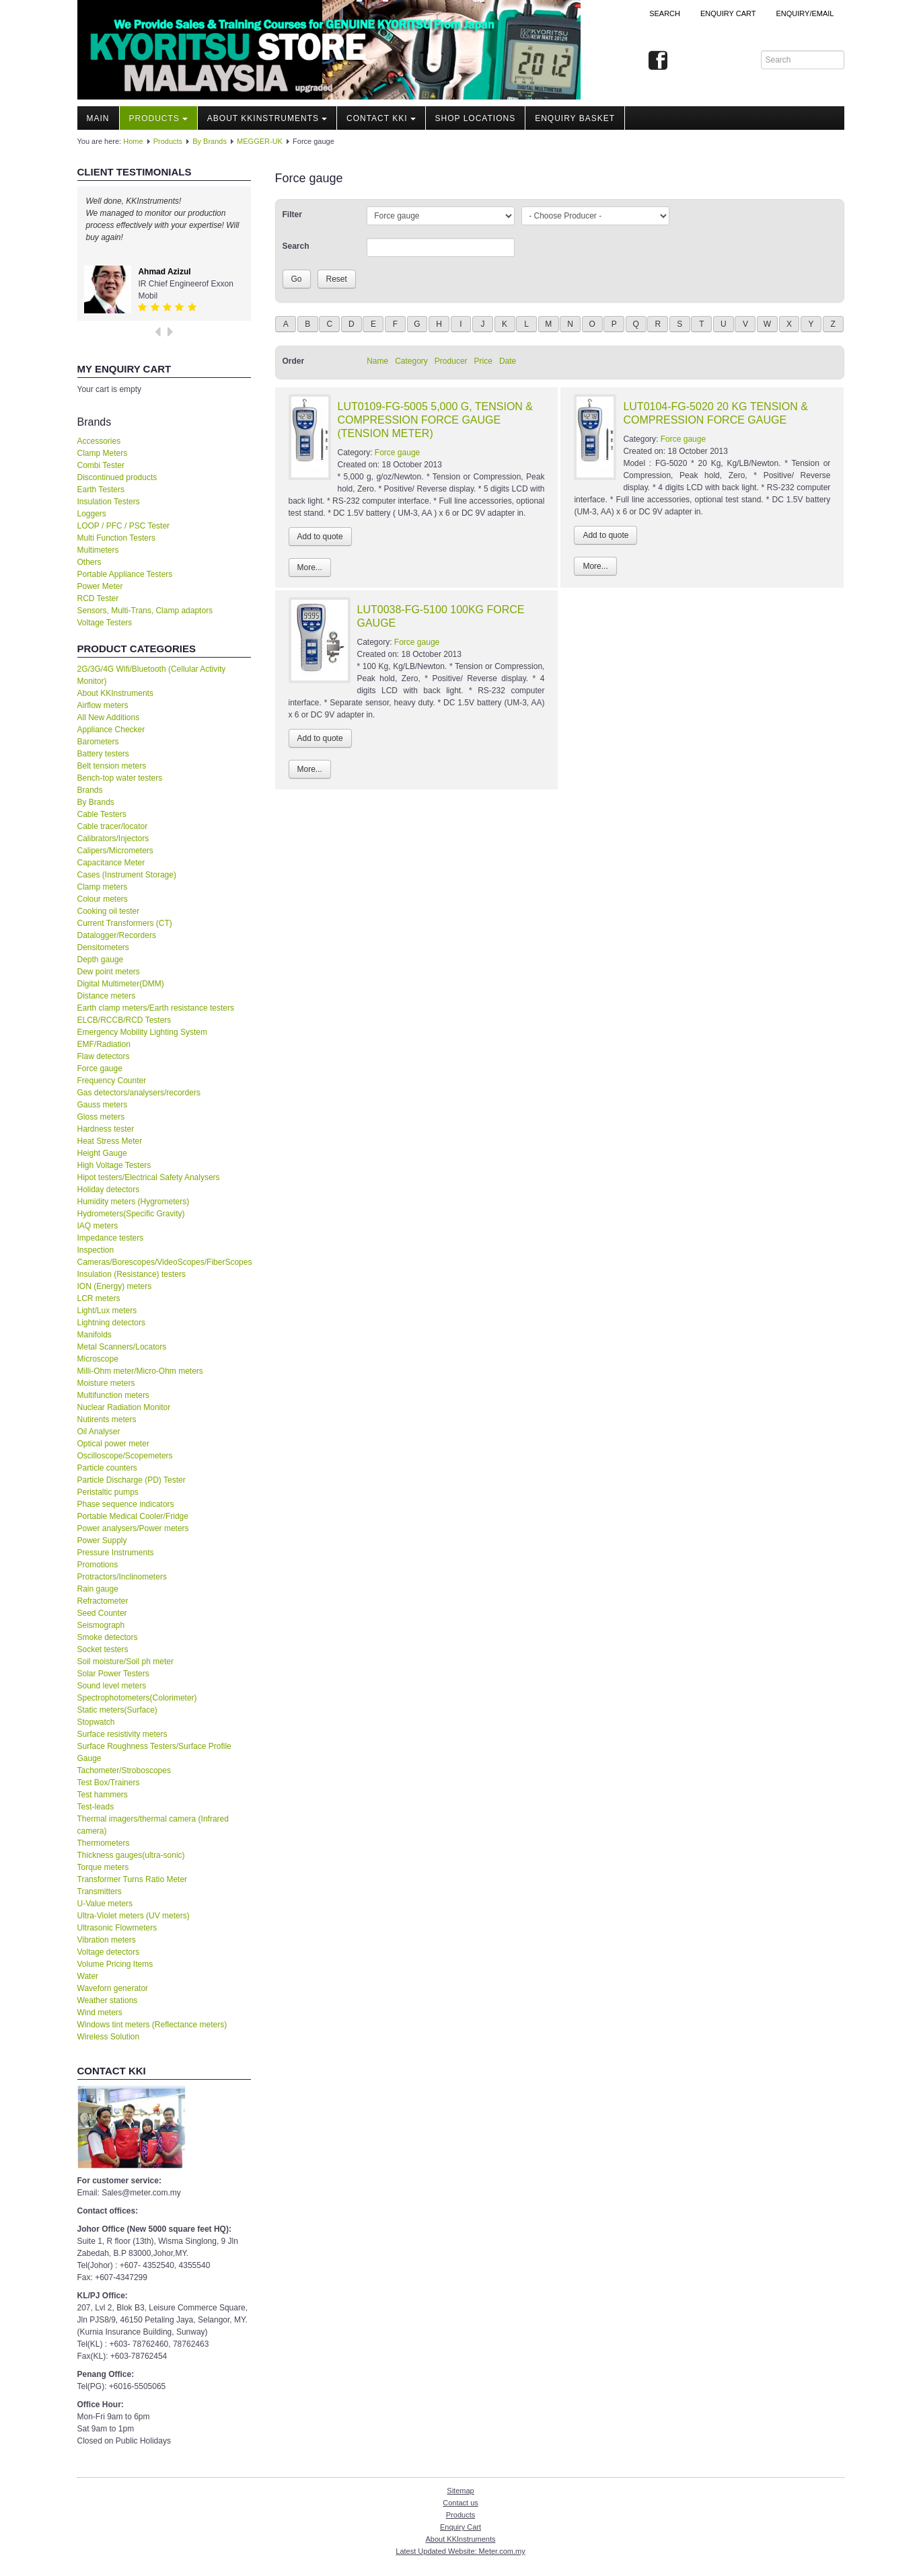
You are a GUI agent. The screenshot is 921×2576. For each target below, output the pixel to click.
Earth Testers (100, 489)
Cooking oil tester (108, 911)
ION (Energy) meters (114, 1286)
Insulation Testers (108, 501)
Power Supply (102, 1540)
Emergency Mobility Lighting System (142, 1032)
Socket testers (102, 1649)
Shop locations (475, 118)
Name (377, 361)
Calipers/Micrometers (115, 850)
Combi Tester (100, 465)
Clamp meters (102, 887)
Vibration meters (106, 1940)
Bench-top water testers (120, 778)
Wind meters (99, 2012)
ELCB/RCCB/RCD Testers (124, 1020)
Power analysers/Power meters (133, 1528)
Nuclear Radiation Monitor (124, 1407)
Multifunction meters (113, 1395)
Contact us (460, 2503)
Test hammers (102, 1794)
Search (664, 13)
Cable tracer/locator (112, 826)
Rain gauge (97, 1589)
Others (89, 562)
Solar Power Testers (113, 1673)
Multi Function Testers (116, 538)
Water (88, 1976)
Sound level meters (112, 1685)
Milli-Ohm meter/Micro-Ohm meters (140, 1371)
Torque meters (103, 1867)
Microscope (97, 1359)
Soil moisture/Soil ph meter (125, 1661)
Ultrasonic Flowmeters (117, 1928)
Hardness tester (106, 1129)
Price (483, 361)
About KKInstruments (267, 118)
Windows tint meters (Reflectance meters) (152, 2024)
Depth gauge (100, 959)
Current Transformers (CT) (124, 923)
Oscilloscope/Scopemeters (125, 1455)
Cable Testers (101, 814)
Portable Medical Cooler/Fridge (132, 1516)
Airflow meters (102, 705)
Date (507, 361)
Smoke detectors (107, 1637)
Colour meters (102, 899)
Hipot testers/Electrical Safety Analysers (148, 1177)
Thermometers (103, 1843)
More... (309, 567)
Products (158, 118)
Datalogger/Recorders (116, 935)
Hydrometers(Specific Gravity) (131, 1213)
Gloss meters (101, 1117)
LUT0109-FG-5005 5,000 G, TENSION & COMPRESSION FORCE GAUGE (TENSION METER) (435, 420)
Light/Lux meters (107, 1310)
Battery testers (103, 753)
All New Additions (108, 717)
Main (98, 118)
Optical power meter (113, 1443)
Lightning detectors (111, 1322)
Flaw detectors (103, 1056)
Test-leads (95, 1806)
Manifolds (94, 1334)
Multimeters (98, 550)
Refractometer (102, 1601)
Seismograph (101, 1625)
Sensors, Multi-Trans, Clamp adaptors (145, 610)
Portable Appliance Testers (125, 574)
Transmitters (99, 1891)
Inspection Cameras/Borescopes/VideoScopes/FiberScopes (164, 1256)
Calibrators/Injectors (113, 838)
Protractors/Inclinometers (122, 1577)
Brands (90, 790)
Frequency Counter (112, 1080)
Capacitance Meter (111, 862)
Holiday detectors (108, 1189)
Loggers (91, 513)
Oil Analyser (98, 1431)
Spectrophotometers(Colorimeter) (137, 1698)
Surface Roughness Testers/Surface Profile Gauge (154, 1752)
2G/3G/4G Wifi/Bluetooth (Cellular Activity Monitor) (151, 675)
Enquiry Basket (575, 118)
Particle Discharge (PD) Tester (131, 1480)
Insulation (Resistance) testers (131, 1274)
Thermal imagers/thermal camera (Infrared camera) (153, 1825)
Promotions (97, 1564)
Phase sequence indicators (125, 1504)
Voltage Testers (105, 622)
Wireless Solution (108, 2036)
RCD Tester (98, 598)
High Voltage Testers (114, 1165)
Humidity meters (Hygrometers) (133, 1201)
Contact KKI (381, 118)
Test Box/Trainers (108, 1782)
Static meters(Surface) (117, 1710)
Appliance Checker (111, 729)
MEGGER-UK (260, 141)
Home (133, 141)
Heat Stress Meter (110, 1141)
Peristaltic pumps (108, 1492)
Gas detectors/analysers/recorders (138, 1092)
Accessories (99, 441)
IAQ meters (97, 1226)
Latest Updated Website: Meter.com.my (460, 2551)
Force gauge (99, 1068)
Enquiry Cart (460, 2527)
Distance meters (106, 996)
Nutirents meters (107, 1419)
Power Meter (100, 586)
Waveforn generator (113, 1988)
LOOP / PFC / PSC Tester (123, 526)
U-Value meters (105, 1903)
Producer (451, 361)
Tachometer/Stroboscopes (124, 1770)
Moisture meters (106, 1383)
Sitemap (460, 2491)
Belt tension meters (112, 766)
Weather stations (107, 2000)
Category (411, 361)
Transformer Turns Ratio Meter (132, 1879)
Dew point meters (108, 971)
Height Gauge (102, 1153)
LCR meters (98, 1298)
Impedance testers (110, 1238)
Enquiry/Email (805, 13)
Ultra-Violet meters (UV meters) (133, 1915)
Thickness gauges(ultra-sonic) (131, 1855)
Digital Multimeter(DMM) (120, 983)
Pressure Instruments (115, 1552)
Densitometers (103, 947)
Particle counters (107, 1468)
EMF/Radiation (104, 1044)
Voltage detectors (108, 1952)
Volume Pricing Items (115, 1964)
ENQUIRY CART (728, 13)
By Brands (209, 141)
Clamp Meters (102, 453)
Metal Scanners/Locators (122, 1347)
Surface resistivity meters (122, 1734)
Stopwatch (96, 1722)
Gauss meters (102, 1104)
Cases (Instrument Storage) (126, 875)
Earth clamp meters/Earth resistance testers (155, 1008)
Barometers (98, 741)
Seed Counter (102, 1613)
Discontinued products (117, 477)
